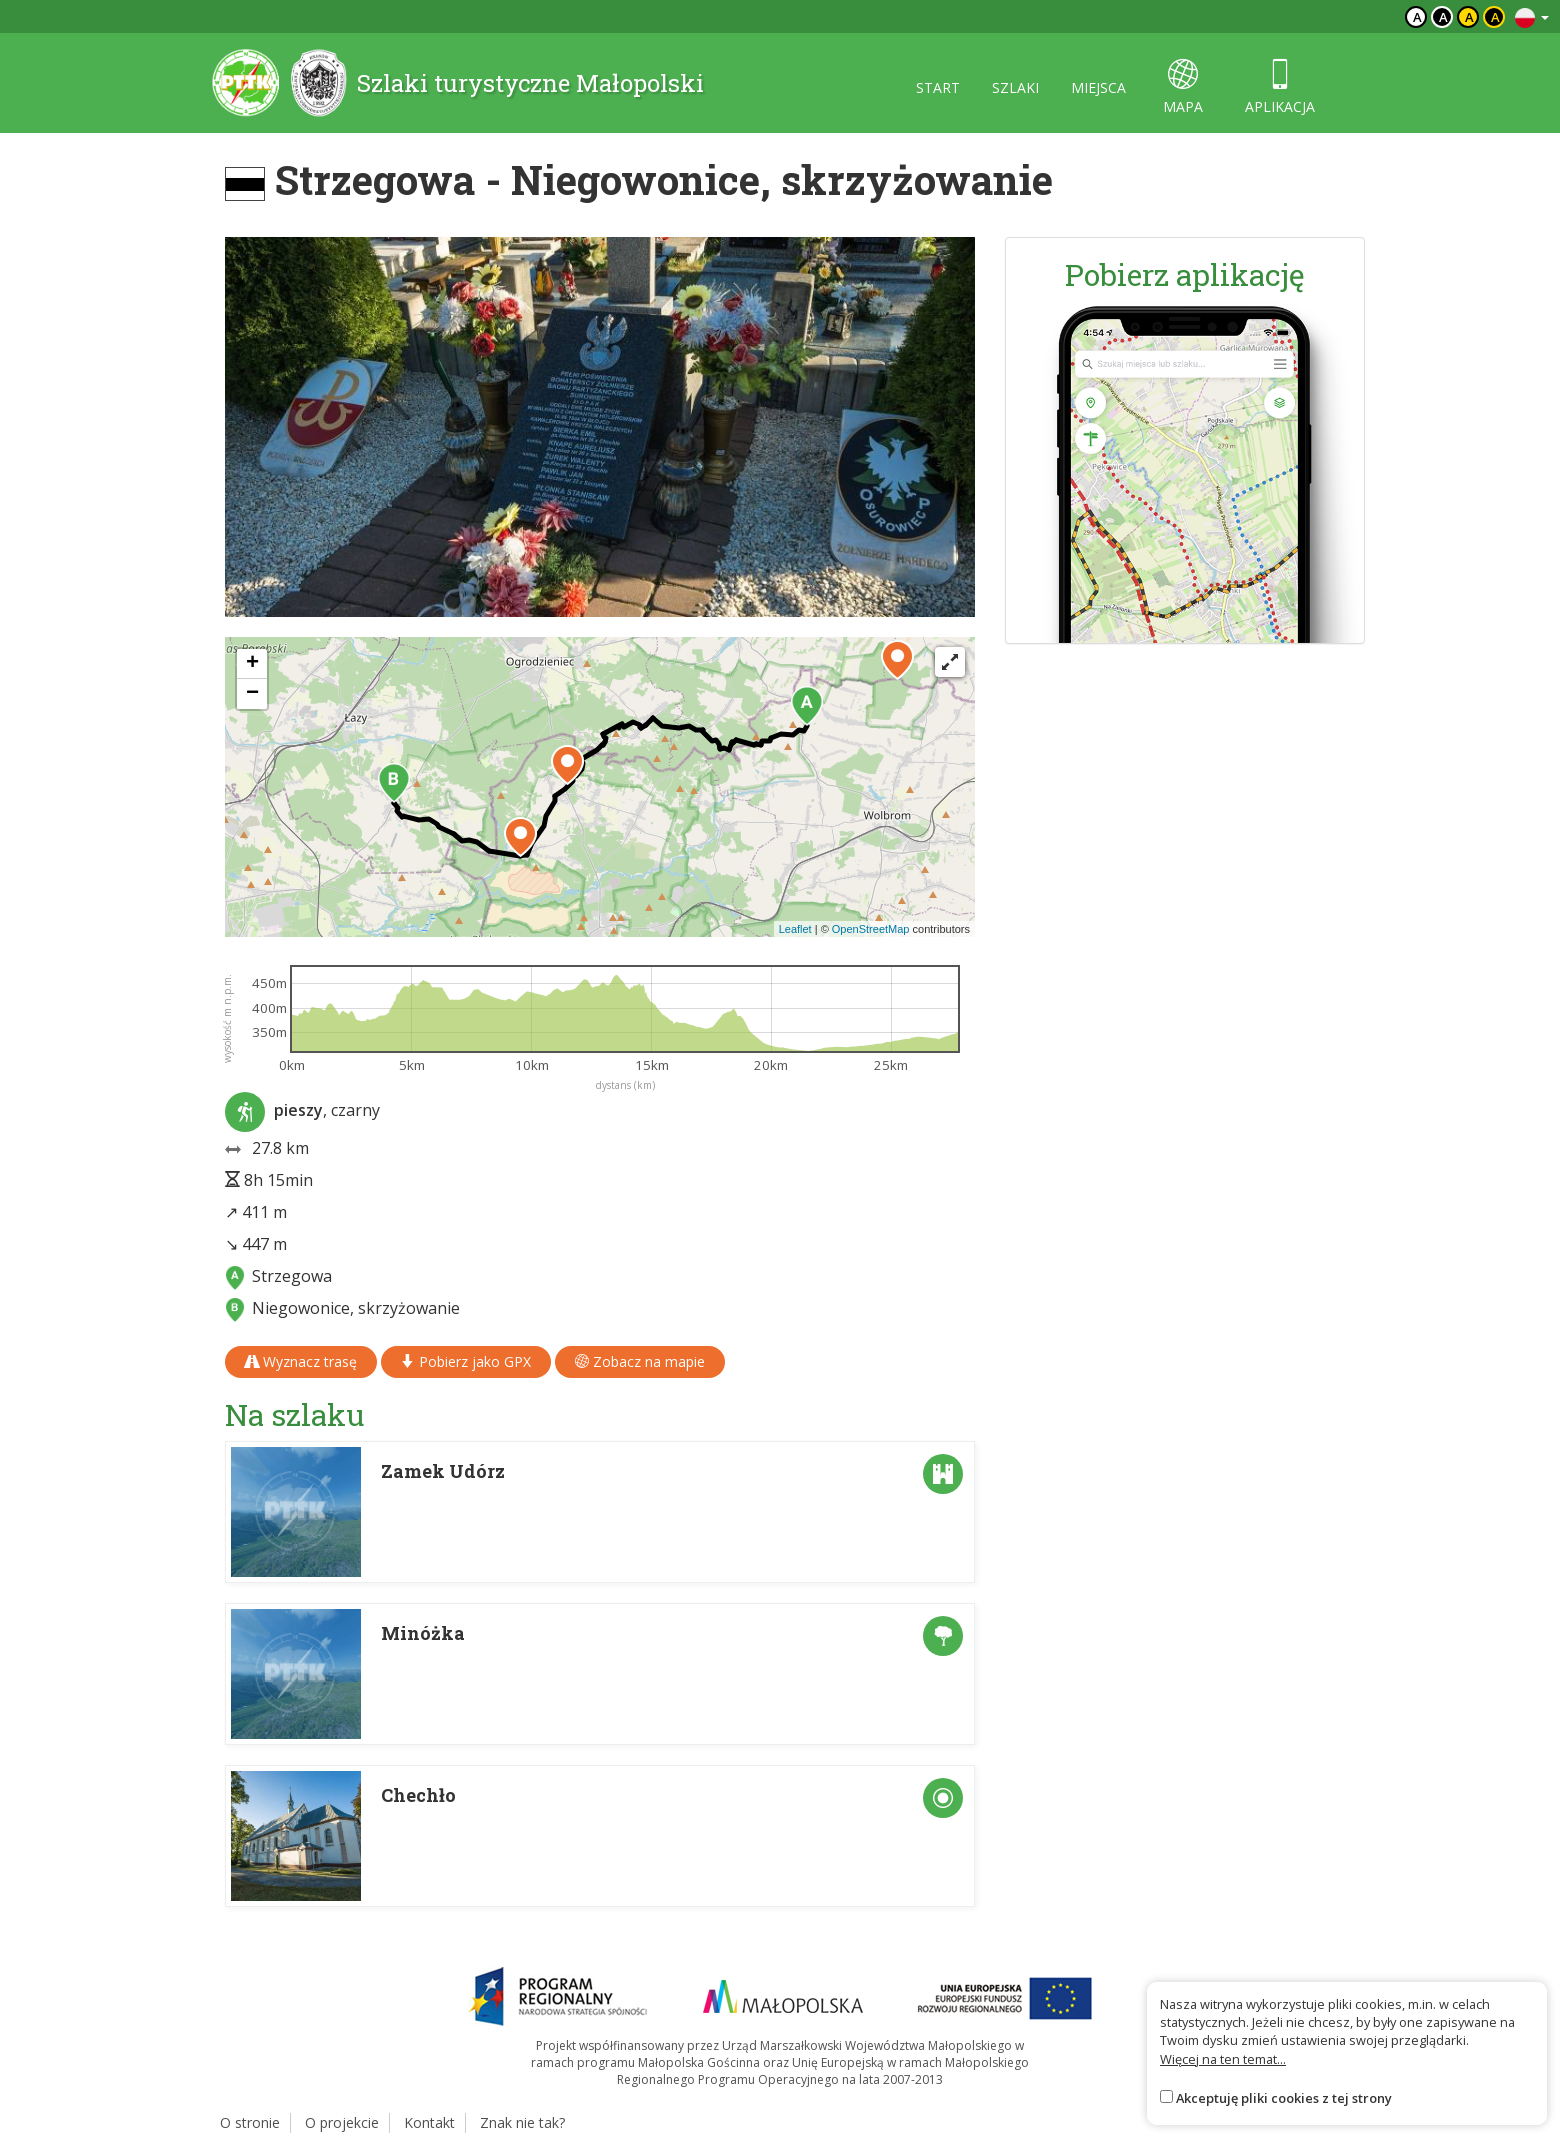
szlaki (1015, 87)
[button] (807, 706)
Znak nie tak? (522, 2122)
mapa (1183, 87)
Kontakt (429, 2122)
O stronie (250, 2122)
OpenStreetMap (871, 929)
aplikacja (1280, 87)
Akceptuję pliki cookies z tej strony (1284, 2098)
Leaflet (795, 929)
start (938, 87)
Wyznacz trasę (301, 1361)
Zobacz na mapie (640, 1361)
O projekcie (342, 2122)
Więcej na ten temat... (1223, 2059)
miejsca (1098, 87)
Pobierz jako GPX (466, 1361)
